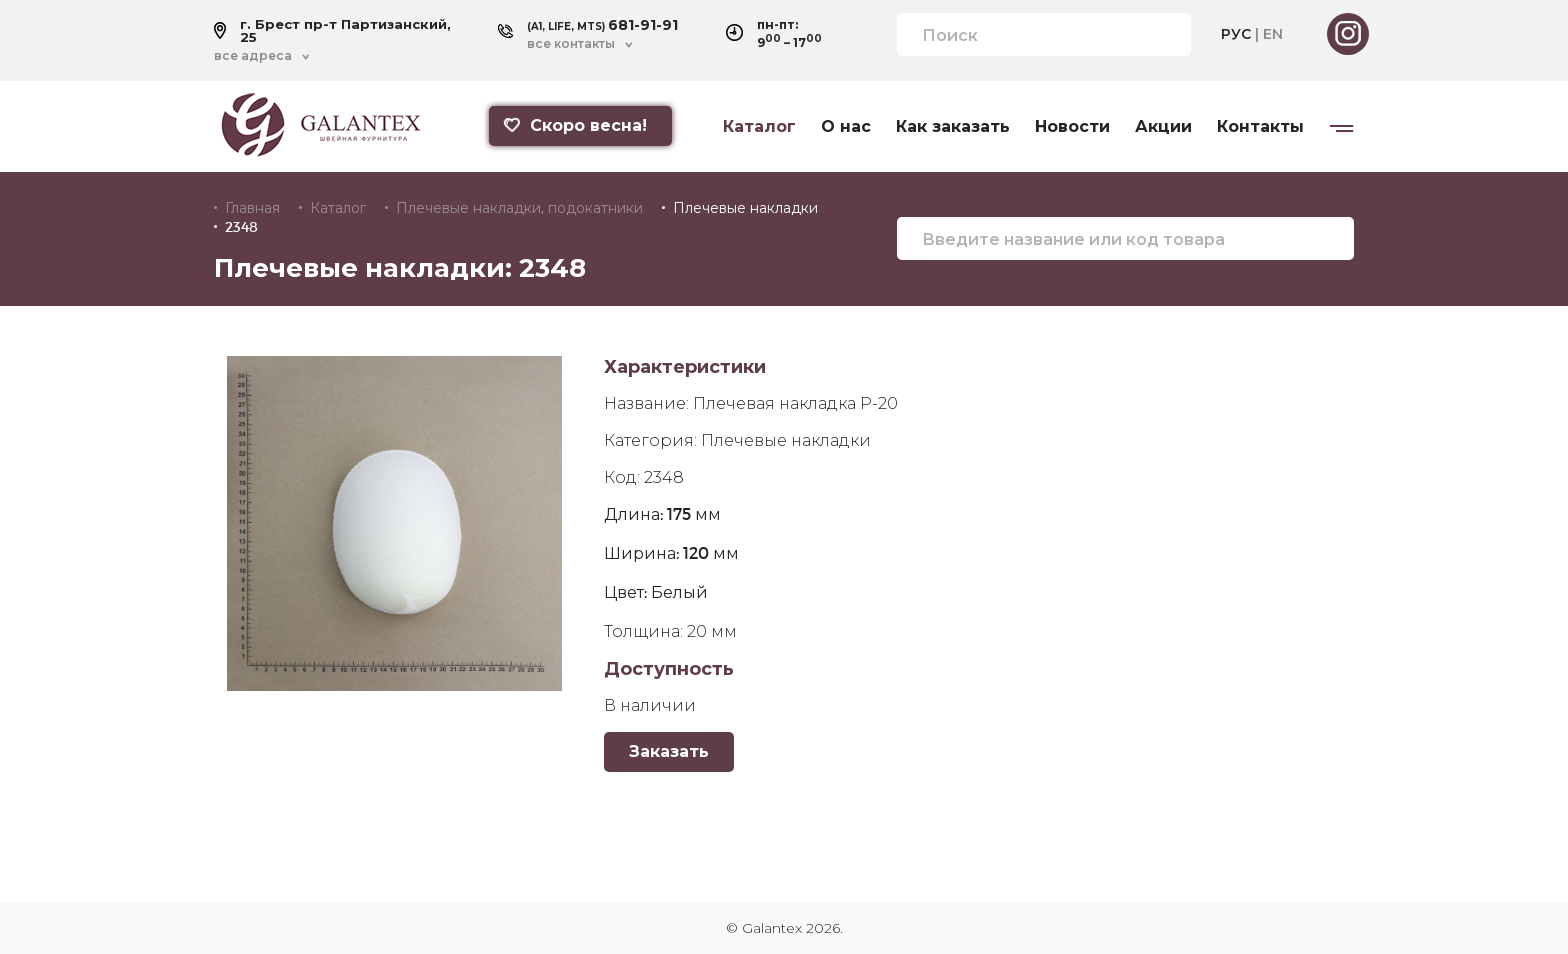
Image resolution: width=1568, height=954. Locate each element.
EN (1273, 34)
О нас (846, 127)
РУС (1236, 34)
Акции (1163, 127)
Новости (1072, 127)
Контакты (1260, 127)
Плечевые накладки (745, 208)
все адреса (253, 56)
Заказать (669, 751)
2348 (241, 227)
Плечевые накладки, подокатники (519, 208)
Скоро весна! (574, 125)
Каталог (759, 127)
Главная (252, 208)
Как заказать (953, 127)
